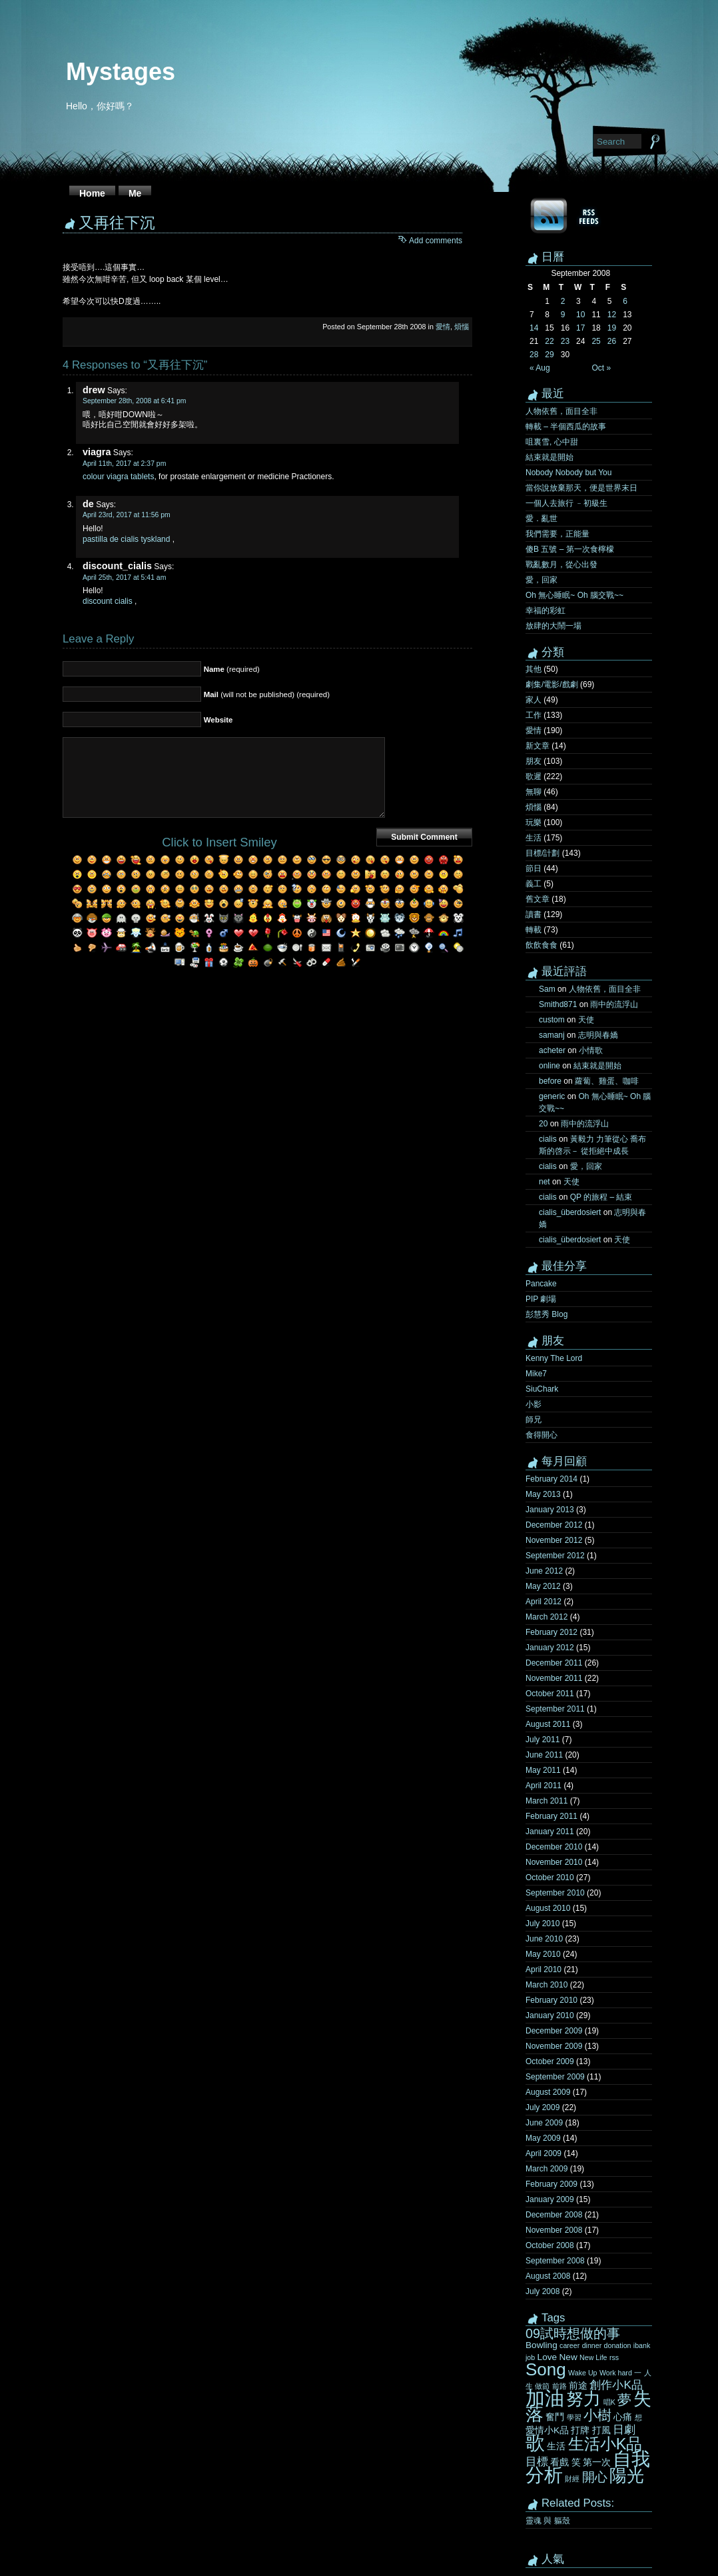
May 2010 (543, 1954)
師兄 (533, 1419)
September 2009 (555, 2076)
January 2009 (550, 2199)
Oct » (601, 368)
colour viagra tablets (118, 476)
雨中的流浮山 (614, 1004)
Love (547, 2357)
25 (595, 341)
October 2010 (550, 1877)
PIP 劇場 (541, 1299)
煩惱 (461, 327)
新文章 (537, 745)
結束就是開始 (549, 457)
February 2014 (551, 1479)
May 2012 (543, 1586)
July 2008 (542, 2291)
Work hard (615, 2373)
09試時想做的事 (573, 2333)
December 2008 (554, 2214)
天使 (586, 1019)
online (549, 1065)
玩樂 (533, 822)
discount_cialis (117, 566)
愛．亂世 (541, 518)
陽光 (626, 2475)
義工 (533, 883)
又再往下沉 (117, 222)
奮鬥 (554, 2417)
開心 (594, 2477)
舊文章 (537, 899)
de (88, 504)
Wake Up (582, 2373)
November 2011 (554, 1678)
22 (549, 341)
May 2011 (543, 1770)
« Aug (540, 368)
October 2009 (550, 2061)
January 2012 (550, 1647)
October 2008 (550, 2245)
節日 (533, 868)
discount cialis (108, 601)
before (550, 1081)
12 (611, 314)
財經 (572, 2479)
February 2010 (551, 2000)
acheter (552, 1050)
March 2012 (546, 1617)
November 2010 (554, 1862)
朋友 (533, 761)
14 (534, 328)
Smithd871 (558, 1004)
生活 (533, 837)
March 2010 (546, 1984)
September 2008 (555, 2260)
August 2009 (548, 2092)
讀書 (533, 914)
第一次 (597, 2462)
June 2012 (544, 1571)
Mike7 (536, 1373)
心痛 (622, 2417)
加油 (545, 2398)
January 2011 (550, 1831)
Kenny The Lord (554, 1358)
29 (549, 354)
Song (546, 2369)
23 (565, 341)
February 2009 (551, 2184)
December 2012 (554, 1525)
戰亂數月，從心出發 (561, 564)
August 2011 (548, 1724)
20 (543, 1123)
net (544, 1181)
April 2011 (543, 1785)
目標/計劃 (542, 853)
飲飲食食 (541, 945)
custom (552, 1019)
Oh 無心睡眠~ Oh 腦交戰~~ (574, 595)
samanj (552, 1035)
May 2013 (543, 1494)
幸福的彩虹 (545, 610)
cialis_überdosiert (570, 1212)
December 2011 (554, 1663)
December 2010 (554, 1847)
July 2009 (542, 2107)
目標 (537, 2461)
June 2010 (544, 1938)
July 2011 (542, 1739)
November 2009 (554, 2046)
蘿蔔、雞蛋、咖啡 (607, 1081)
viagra (97, 452)
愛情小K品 (547, 2430)
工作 (533, 715)
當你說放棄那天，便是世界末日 (581, 488)
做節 (542, 2386)
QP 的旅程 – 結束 (601, 1197)
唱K (609, 2402)
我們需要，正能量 (557, 534)
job (530, 2357)
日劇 (624, 2429)
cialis (548, 1139)
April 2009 (543, 2153)
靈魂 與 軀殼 (548, 2520)
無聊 (533, 791)
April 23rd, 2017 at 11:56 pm (127, 515)
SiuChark (542, 1389)
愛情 (443, 327)
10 (580, 314)
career (569, 2345)
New (568, 2357)
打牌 (580, 2430)
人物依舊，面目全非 (561, 411)
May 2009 (543, 2138)
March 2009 (546, 2168)
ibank (641, 2345)
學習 (574, 2417)
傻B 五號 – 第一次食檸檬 (570, 549)
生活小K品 (605, 2444)
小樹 (597, 2415)
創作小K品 (616, 2384)
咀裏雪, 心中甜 (552, 442)
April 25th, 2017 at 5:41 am (124, 577)
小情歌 (591, 1050)
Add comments (435, 240)
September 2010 (555, 1893)
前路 (559, 2386)
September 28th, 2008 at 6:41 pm (134, 401)
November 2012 (554, 1540)
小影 (533, 1404)
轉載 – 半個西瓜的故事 (566, 426)
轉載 (533, 929)
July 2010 (542, 1923)
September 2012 (555, 1555)
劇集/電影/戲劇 (552, 684)
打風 (601, 2430)
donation (617, 2345)
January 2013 (550, 1509)
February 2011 (551, 1816)
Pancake (541, 1283)
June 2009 (544, 2122)
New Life (593, 2357)
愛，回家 (541, 580)
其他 (533, 669)
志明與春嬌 (598, 1035)
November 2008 (554, 2230)
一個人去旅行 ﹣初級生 (566, 503)
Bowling (541, 2345)
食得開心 (541, 1435)
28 (534, 354)
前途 (578, 2386)
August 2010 (548, 1908)
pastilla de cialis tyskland (126, 539)
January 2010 (550, 2015)
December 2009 (554, 2030)
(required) (232, 669)
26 (611, 341)
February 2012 (551, 1632)
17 (580, 328)
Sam (547, 989)
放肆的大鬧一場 (553, 626)
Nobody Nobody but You (568, 472)
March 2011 (546, 1801)
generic (552, 1096)
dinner (592, 2345)
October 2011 (550, 1693)
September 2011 (555, 1709)
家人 (533, 699)
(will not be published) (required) (267, 694)
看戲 (559, 2462)
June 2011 (544, 1755)
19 (611, 328)
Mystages (120, 71)
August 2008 (548, 2276)
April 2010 (543, 1969)
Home (92, 193)
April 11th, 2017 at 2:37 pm (124, 463)
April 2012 (543, 1601)
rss (614, 2357)
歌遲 (533, 776)
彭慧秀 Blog (546, 1314)
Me (135, 193)
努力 (583, 2398)
